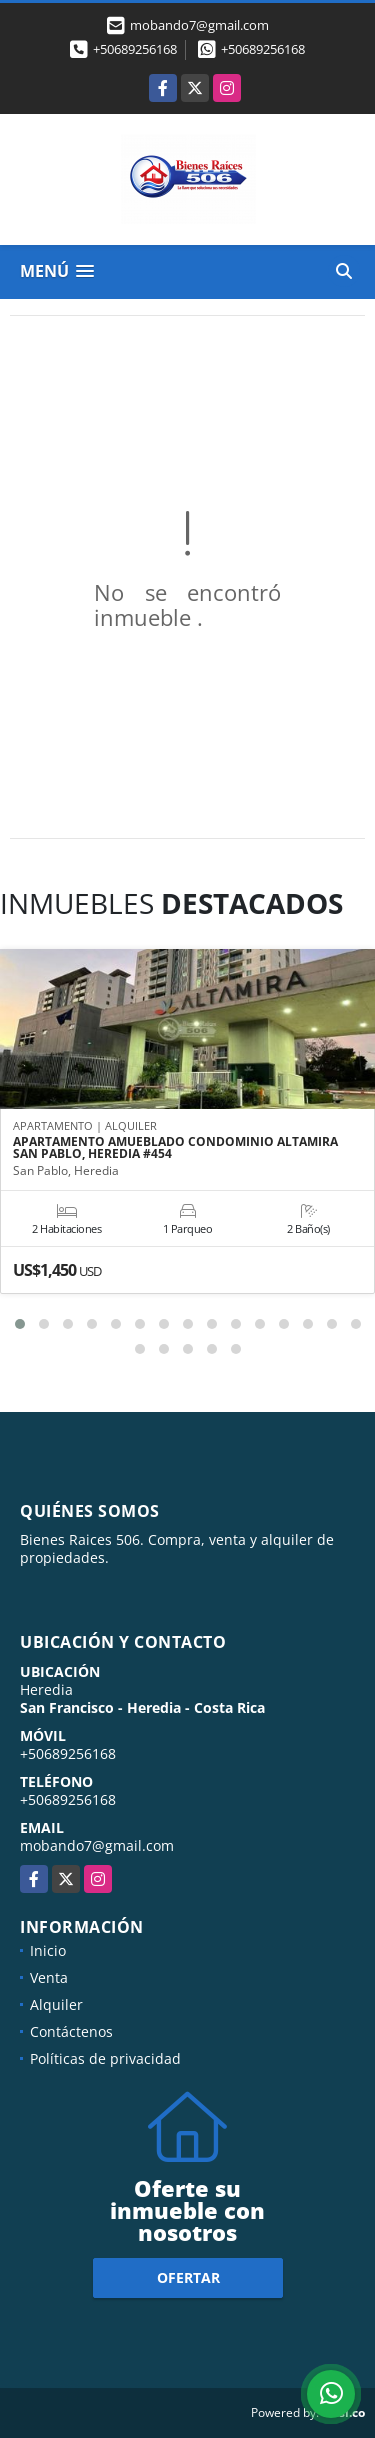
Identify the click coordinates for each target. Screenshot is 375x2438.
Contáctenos (71, 2031)
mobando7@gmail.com (97, 1845)
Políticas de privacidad (105, 2058)
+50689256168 (135, 49)
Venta (49, 1977)
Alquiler (56, 2004)
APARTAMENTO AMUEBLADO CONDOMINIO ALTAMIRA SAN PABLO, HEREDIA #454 (175, 1148)
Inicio (48, 1950)
